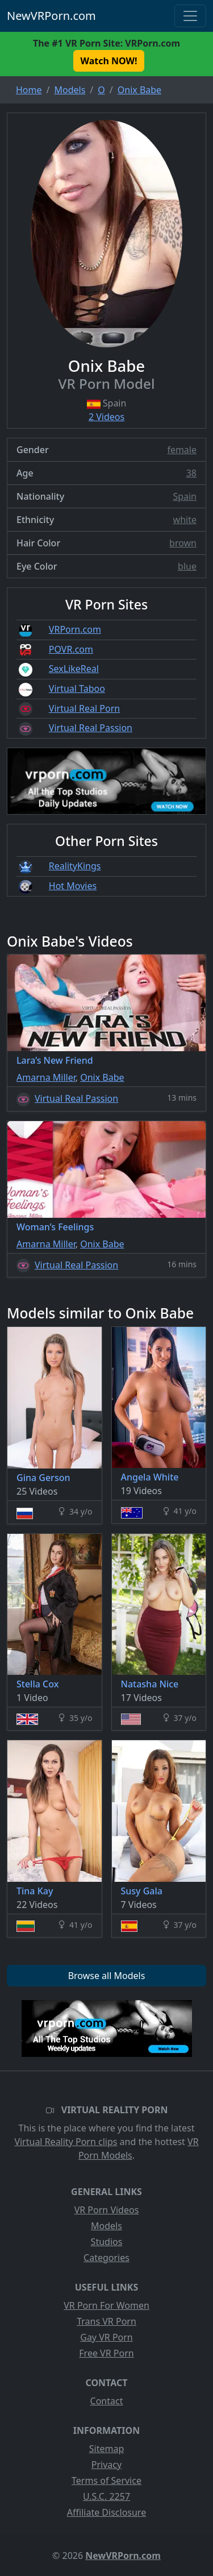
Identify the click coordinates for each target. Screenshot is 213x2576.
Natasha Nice (150, 1684)
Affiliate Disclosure (106, 2512)
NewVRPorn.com (51, 15)
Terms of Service (106, 2480)
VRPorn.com (75, 629)
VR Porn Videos (106, 2210)
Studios (107, 2241)
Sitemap (106, 2448)
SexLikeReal (74, 668)
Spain (185, 496)
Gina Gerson (43, 1477)
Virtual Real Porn (84, 708)
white (185, 519)
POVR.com (71, 649)
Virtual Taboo (77, 688)
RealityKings (75, 866)
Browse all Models (106, 1975)
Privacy (106, 2464)
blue (187, 566)
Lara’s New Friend (54, 1060)
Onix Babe (102, 1077)
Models (106, 2226)
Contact (106, 2401)
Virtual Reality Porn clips (65, 2141)
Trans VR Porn (106, 2321)
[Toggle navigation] (190, 16)
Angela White (150, 1477)
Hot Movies (73, 886)
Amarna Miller (46, 1077)
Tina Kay (34, 1891)
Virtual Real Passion (90, 727)
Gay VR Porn (106, 2337)
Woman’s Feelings (55, 1227)
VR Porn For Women (106, 2305)
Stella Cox (37, 1684)
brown (183, 543)
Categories (106, 2257)
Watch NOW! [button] (109, 61)
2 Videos (106, 416)
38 (191, 473)
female (182, 449)
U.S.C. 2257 (106, 2496)
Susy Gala (141, 1891)
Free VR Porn (106, 2353)
